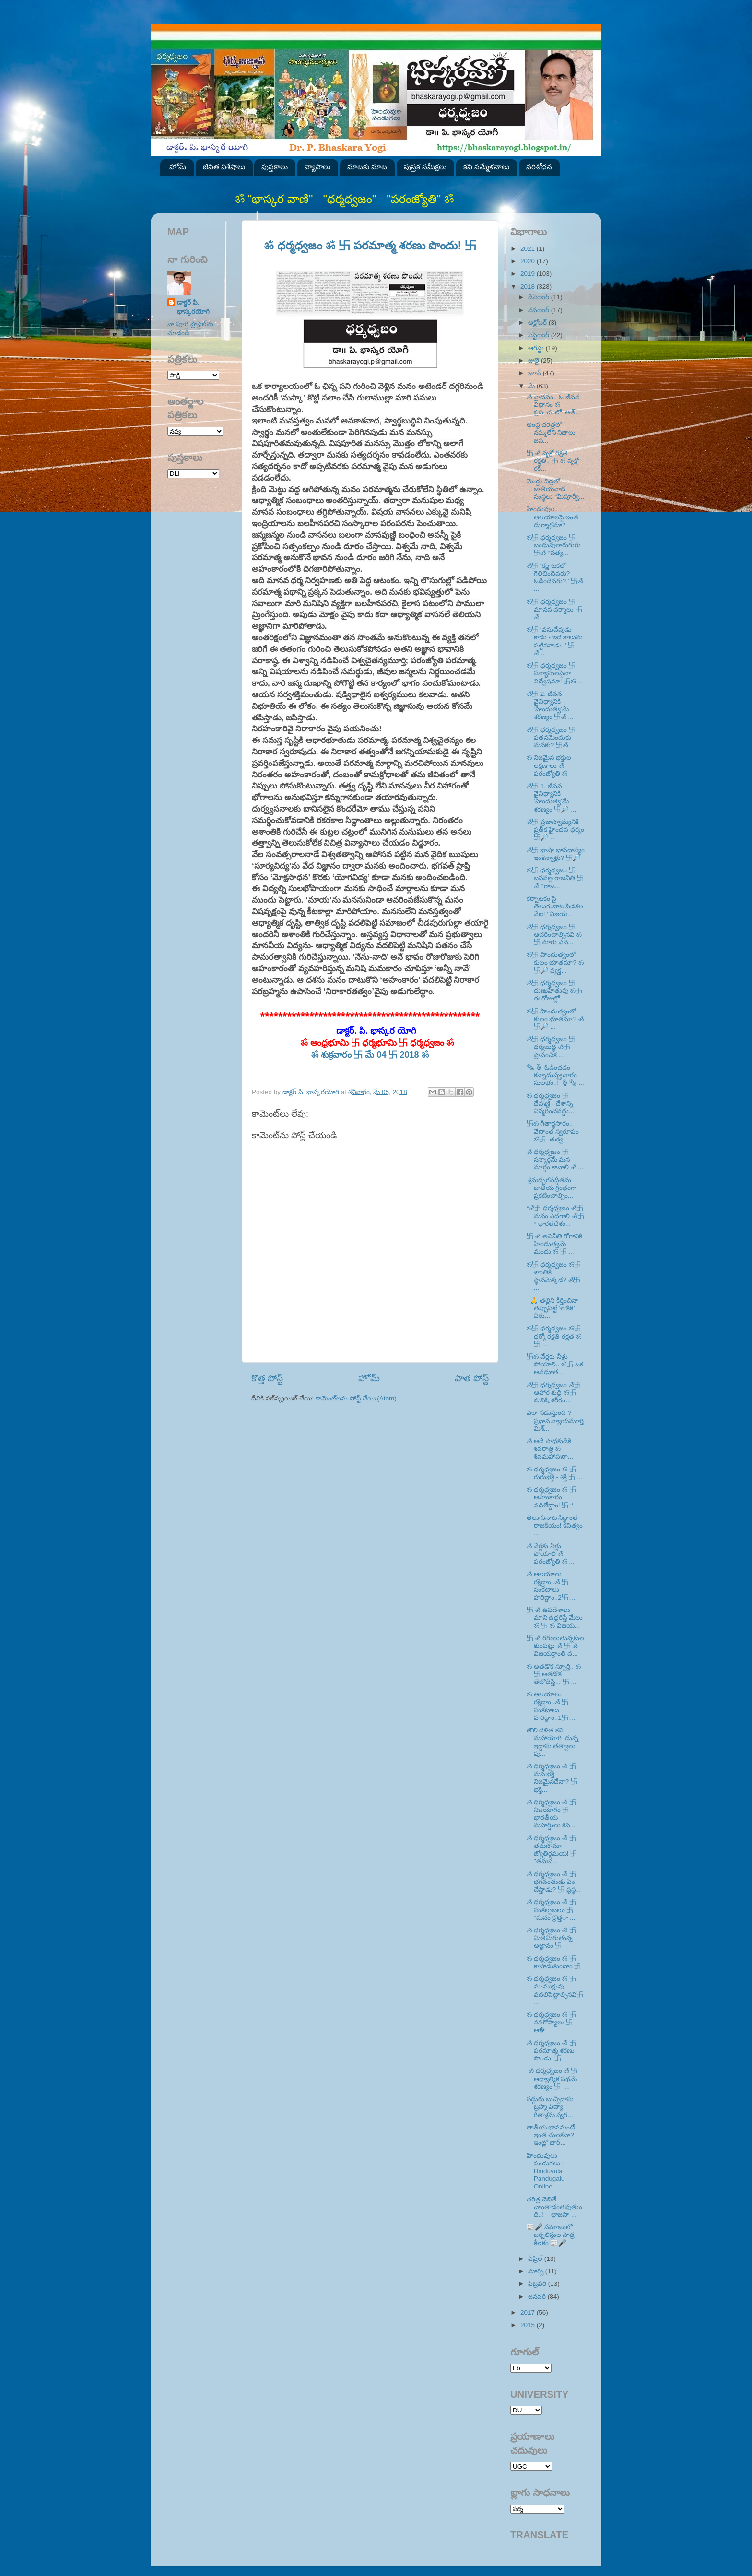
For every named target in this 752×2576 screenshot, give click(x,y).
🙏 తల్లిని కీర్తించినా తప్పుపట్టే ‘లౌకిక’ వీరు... (552, 1308)
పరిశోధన (539, 167)
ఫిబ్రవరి (538, 2283)
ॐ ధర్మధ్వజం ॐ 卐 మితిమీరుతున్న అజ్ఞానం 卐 (551, 1938)
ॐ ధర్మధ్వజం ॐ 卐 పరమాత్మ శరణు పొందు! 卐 (370, 245)
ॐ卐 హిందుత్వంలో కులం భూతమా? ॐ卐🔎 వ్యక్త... (555, 962)
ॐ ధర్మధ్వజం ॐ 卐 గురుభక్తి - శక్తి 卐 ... (555, 1473)
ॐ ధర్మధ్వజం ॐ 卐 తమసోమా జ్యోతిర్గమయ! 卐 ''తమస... (552, 1850)
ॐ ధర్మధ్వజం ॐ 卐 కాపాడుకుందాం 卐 (554, 1962)
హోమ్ (177, 167)
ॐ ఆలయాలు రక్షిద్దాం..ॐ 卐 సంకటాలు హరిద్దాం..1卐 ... (551, 1706)
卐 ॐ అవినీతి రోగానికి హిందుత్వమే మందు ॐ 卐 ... (555, 1244)
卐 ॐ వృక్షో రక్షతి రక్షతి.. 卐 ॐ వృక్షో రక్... (553, 460)
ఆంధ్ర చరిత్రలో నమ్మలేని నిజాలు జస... (551, 432)
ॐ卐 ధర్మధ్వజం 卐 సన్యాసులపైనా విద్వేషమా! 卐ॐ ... (555, 673)
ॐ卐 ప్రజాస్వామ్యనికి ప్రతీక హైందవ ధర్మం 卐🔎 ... (556, 829)
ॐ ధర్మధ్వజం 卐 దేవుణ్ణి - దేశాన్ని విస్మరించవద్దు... (550, 1103)
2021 (528, 248)
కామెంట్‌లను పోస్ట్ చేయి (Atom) (356, 1398)
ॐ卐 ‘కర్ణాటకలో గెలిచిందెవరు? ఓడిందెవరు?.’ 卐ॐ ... (555, 577)
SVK (193, 473)
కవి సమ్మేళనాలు (486, 167)
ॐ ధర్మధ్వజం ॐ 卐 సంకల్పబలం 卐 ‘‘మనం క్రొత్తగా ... (551, 1909)
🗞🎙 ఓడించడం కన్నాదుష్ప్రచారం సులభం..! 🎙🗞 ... (555, 1075)
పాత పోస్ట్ (472, 1378)
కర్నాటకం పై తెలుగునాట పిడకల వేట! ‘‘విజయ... (555, 906)
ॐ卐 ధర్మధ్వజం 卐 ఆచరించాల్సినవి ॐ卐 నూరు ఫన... (554, 934)
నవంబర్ (539, 310)
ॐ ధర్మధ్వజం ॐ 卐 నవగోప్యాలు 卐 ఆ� (551, 2022)
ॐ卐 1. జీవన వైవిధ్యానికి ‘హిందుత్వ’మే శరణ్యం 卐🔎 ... (551, 797)
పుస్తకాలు (274, 167)
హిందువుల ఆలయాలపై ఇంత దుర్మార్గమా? (553, 517)
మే (532, 385)
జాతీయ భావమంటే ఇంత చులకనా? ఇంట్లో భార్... (551, 2135)
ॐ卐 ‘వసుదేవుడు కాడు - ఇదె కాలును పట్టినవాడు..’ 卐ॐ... (555, 641)
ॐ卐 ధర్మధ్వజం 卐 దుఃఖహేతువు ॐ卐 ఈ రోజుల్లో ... (554, 990)
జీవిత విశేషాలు (224, 167)
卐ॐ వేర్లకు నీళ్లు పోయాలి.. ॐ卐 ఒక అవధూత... (555, 1364)
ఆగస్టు (537, 348)
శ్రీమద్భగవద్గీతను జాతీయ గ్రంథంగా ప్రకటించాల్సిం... (552, 1187)
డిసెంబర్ (539, 297)
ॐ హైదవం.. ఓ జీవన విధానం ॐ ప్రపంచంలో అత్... (554, 404)
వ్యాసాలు (317, 167)
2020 (528, 261)
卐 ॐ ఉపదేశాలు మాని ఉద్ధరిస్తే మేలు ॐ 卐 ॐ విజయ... (555, 1617)
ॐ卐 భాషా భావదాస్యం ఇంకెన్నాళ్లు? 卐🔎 (556, 854)
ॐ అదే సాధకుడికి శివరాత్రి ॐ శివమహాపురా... (550, 1448)
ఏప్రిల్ (536, 2258)
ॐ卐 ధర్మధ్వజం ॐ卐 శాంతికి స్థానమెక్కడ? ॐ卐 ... (554, 1276)
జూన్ (535, 372)
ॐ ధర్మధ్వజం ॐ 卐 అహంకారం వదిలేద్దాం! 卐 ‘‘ (551, 1497)
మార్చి (536, 2271)
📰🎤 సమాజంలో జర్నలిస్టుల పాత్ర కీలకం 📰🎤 (551, 2234)
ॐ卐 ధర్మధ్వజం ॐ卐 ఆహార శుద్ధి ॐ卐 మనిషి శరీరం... (554, 1392)
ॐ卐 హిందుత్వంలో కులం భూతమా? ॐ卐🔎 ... (555, 1019)
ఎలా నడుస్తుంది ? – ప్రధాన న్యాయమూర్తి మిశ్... (555, 1420)
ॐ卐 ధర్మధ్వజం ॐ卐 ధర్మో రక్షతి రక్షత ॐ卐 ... (554, 1336)
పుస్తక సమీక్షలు (425, 167)
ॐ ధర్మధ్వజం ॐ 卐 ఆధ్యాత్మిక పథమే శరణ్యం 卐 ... (552, 2078)
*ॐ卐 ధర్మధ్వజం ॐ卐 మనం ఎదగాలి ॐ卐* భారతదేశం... (555, 1215)
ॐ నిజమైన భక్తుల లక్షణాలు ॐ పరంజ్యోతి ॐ (549, 765)
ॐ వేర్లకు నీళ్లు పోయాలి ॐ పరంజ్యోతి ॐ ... (551, 1553)
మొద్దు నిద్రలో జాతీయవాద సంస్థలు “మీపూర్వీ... (556, 489)
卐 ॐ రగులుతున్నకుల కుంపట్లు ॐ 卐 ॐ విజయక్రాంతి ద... (555, 1646)
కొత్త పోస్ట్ (267, 1378)
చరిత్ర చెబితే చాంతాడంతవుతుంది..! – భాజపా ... (554, 2207)
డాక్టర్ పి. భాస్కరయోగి (193, 307)
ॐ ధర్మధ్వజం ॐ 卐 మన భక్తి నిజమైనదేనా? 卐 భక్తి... (552, 1778)
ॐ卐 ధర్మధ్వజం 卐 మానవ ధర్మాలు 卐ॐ (555, 609)
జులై (534, 360)
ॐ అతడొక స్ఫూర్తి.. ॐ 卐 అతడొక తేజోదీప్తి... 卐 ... (554, 1674)
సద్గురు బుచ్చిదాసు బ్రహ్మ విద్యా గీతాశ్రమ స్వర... (550, 2106)
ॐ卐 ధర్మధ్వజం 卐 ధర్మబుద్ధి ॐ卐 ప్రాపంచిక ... (551, 1046)
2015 (528, 2325)
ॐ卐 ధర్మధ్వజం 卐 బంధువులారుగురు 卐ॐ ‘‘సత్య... (554, 545)
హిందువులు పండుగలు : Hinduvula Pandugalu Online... (546, 2171)
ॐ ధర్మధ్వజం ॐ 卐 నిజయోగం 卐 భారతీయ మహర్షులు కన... (551, 1814)
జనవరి (538, 2296)
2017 (528, 2312)
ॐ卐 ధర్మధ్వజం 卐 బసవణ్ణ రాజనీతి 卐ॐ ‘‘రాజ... (555, 878)
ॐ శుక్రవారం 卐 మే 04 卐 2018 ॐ (370, 1054)
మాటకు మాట (367, 167)
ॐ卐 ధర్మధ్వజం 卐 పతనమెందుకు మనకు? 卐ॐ (551, 737)
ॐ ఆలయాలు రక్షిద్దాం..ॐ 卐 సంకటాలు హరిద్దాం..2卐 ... (551, 1585)
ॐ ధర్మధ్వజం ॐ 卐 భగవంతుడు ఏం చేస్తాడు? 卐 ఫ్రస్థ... (554, 1881)
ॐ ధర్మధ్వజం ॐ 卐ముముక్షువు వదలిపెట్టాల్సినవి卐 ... (555, 1990)
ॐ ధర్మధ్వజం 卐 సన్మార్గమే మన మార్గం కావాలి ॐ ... (555, 1159)
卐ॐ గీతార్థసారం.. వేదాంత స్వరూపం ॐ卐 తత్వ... (553, 1131)
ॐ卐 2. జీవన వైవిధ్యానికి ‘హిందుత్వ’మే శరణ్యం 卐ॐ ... (550, 705)
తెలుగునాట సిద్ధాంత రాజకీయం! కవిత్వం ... (555, 1525)
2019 (528, 273)
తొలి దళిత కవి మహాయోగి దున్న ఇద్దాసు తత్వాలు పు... (553, 1742)
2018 (528, 286)
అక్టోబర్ (538, 322)
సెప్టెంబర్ (539, 335)
